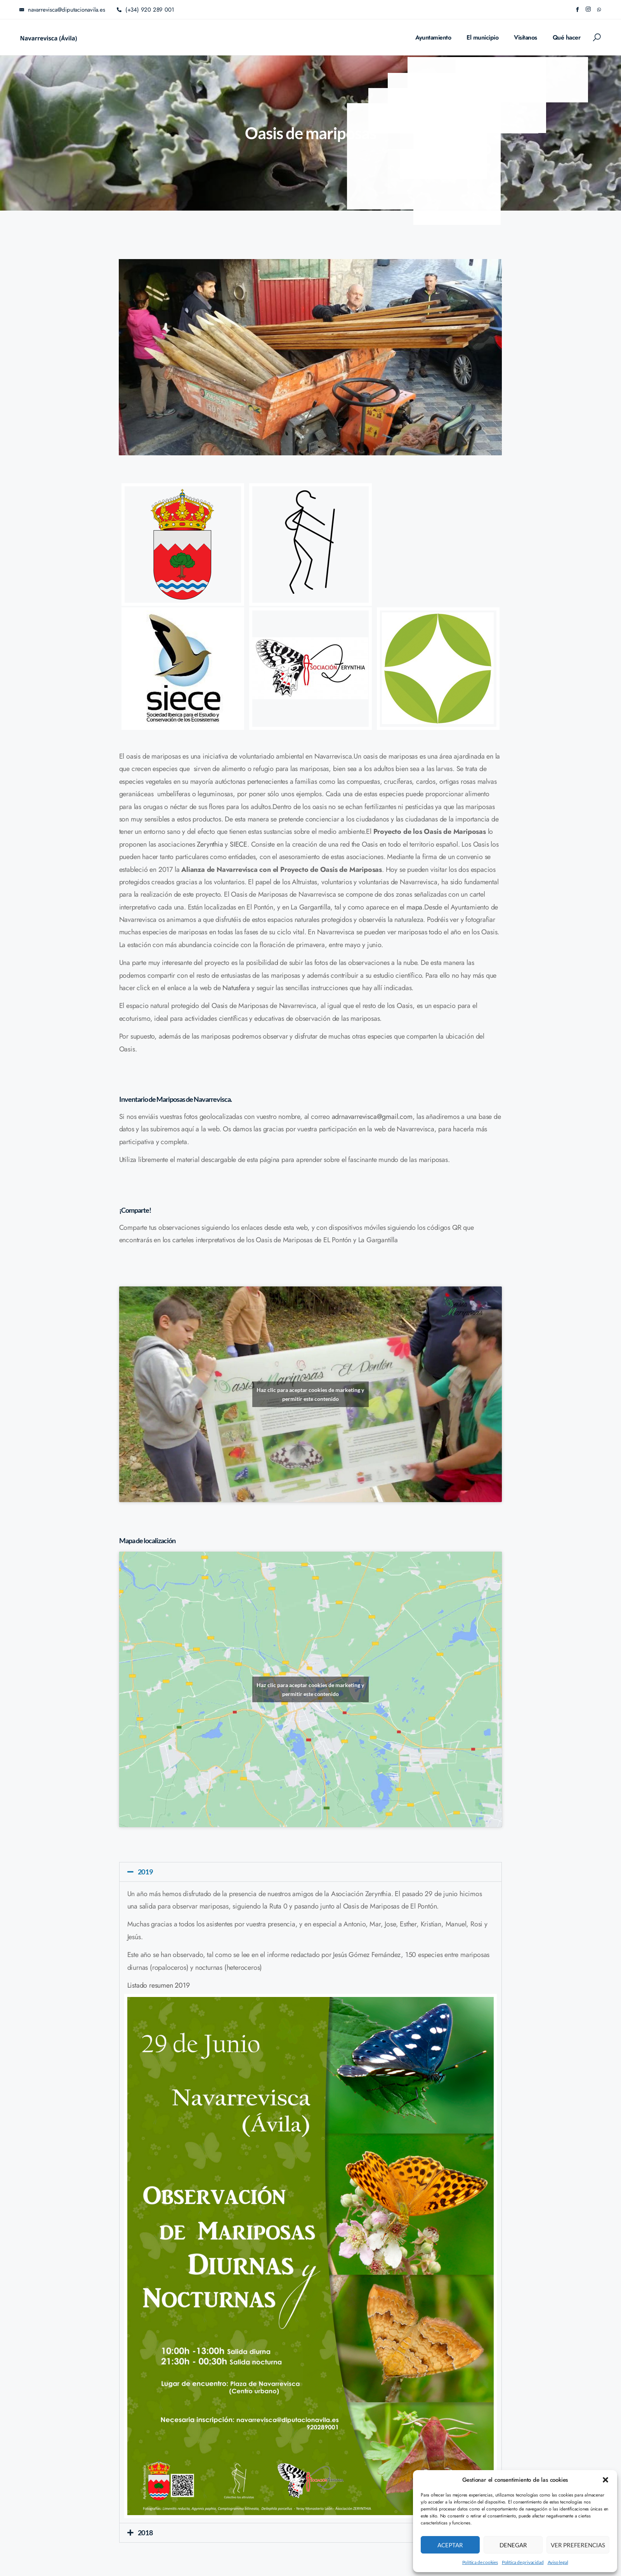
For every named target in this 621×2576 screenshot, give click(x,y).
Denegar (513, 2544)
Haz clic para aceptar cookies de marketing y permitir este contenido (310, 1394)
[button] (605, 2480)
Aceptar (450, 2544)
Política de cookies (480, 2562)
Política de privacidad (523, 2562)
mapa (414, 907)
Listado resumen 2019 (158, 1985)
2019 (145, 1871)
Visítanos (525, 37)
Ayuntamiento (433, 37)
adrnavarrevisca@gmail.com (372, 1117)
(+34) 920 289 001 (145, 10)
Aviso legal (558, 2562)
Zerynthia (210, 844)
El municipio (482, 37)
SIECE (238, 844)
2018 (145, 2532)
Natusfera (236, 988)
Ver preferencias (578, 2544)
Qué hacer (567, 37)
